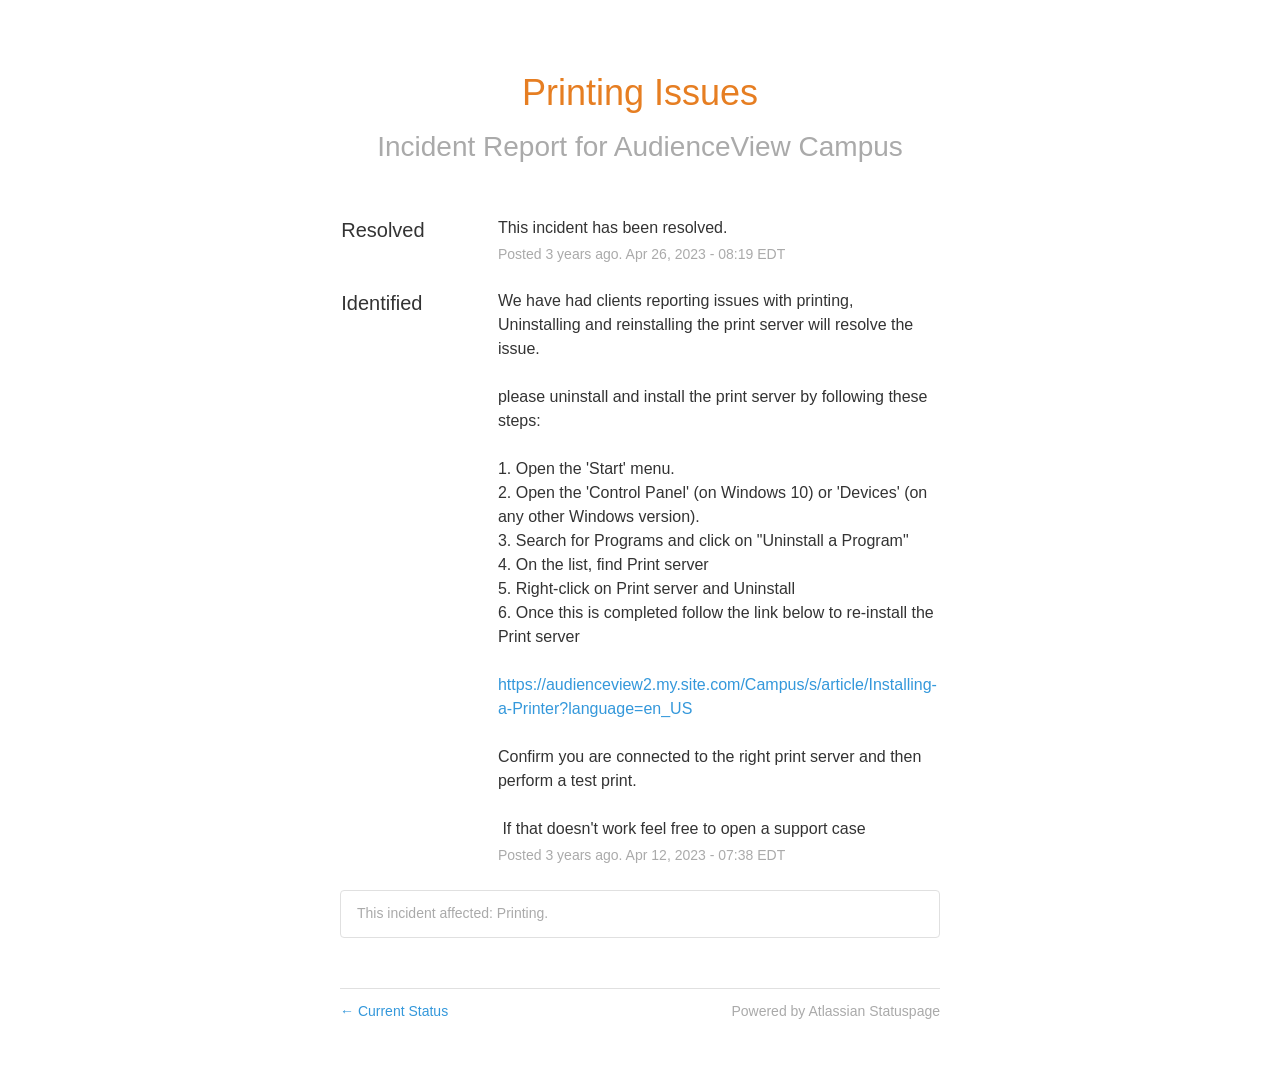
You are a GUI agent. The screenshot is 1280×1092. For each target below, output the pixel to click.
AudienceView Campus (758, 146)
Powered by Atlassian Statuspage (835, 1011)
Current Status (394, 1011)
